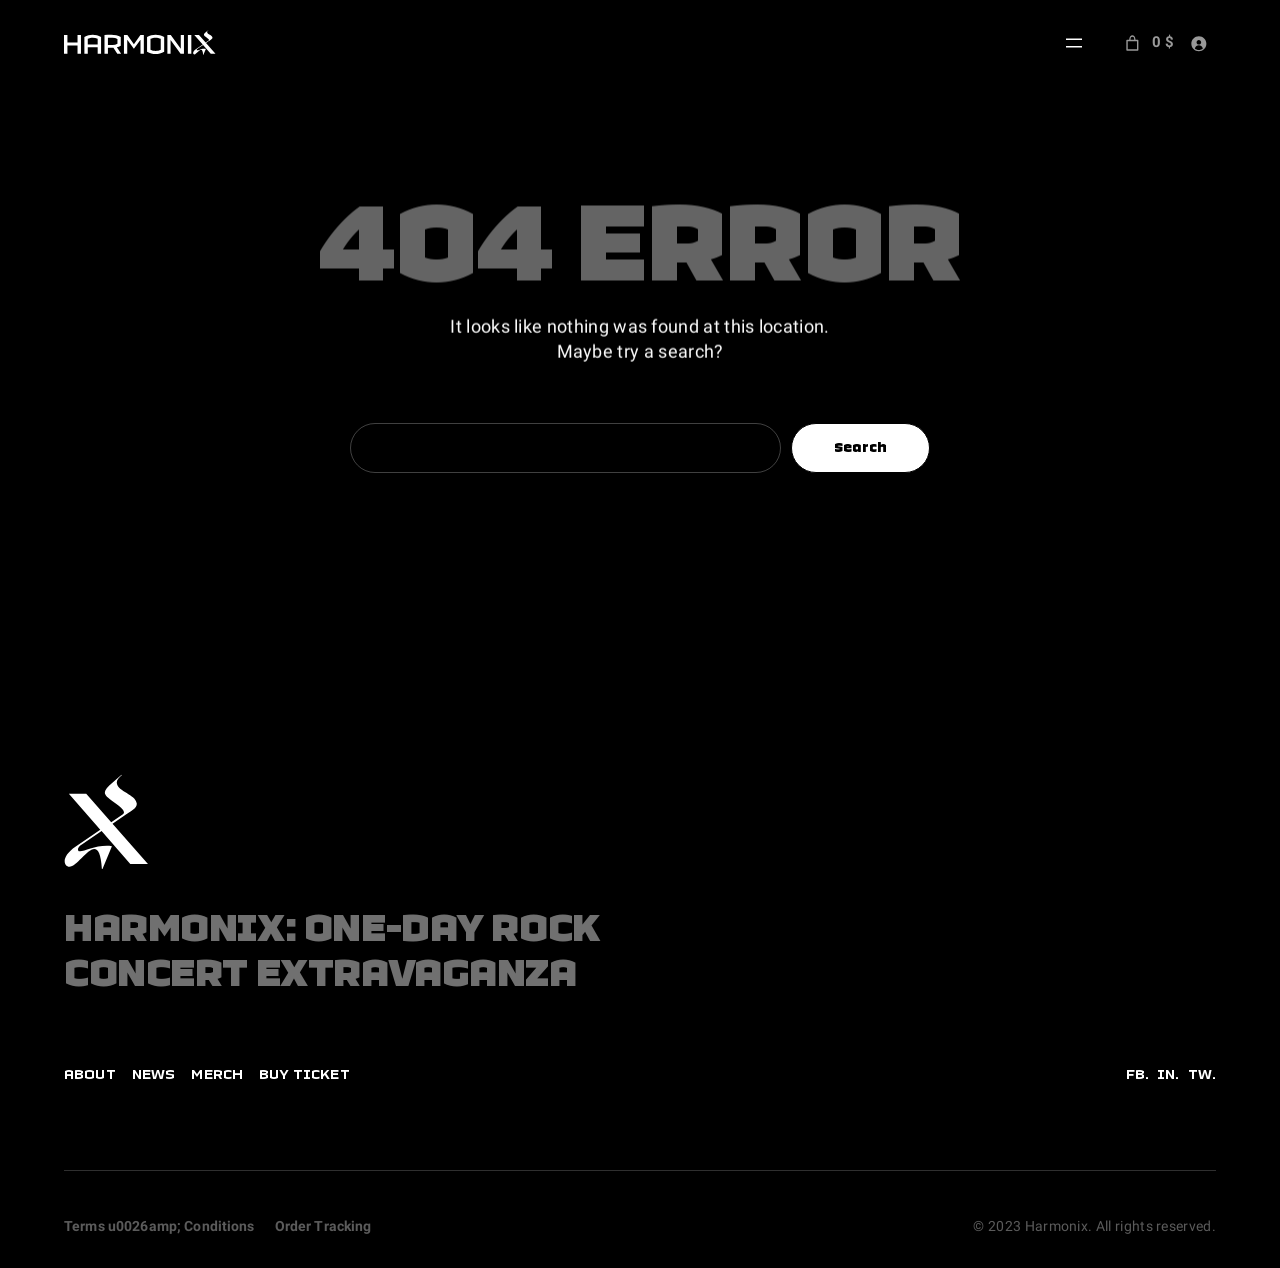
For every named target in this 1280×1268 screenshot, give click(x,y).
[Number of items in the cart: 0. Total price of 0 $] (1147, 43)
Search (861, 447)
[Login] (1198, 43)
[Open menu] (1074, 43)
